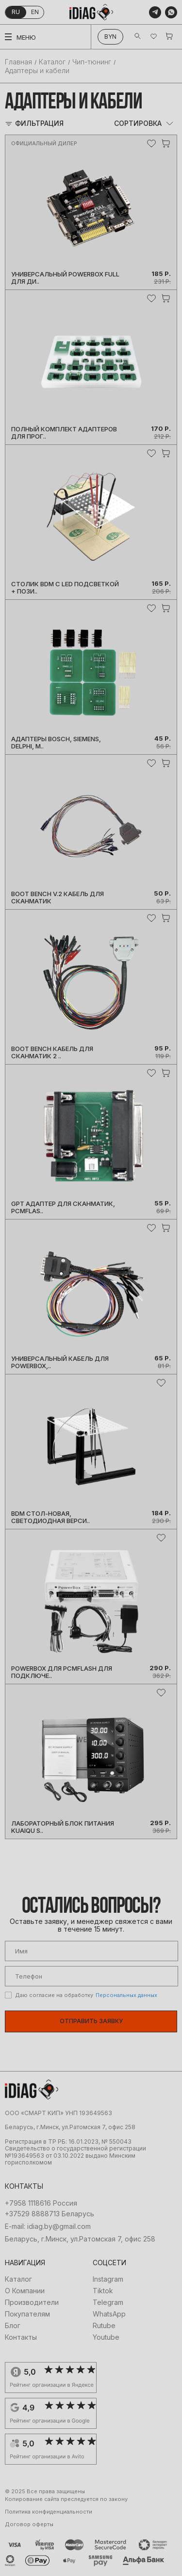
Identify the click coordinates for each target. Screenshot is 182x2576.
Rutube (104, 2325)
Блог (12, 2325)
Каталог (52, 62)
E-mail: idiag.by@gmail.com (48, 2226)
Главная (18, 62)
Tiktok (103, 2290)
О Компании (25, 2290)
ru (16, 11)
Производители (32, 2302)
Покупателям (27, 2314)
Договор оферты (29, 2524)
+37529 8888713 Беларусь (49, 2213)
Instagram (108, 2279)
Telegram (108, 2302)
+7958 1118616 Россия (41, 2203)
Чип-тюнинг (91, 62)
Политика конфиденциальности (48, 2512)
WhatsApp (109, 2314)
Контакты (21, 2337)
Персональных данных (126, 1995)
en (35, 11)
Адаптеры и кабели (37, 70)
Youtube (106, 2337)
